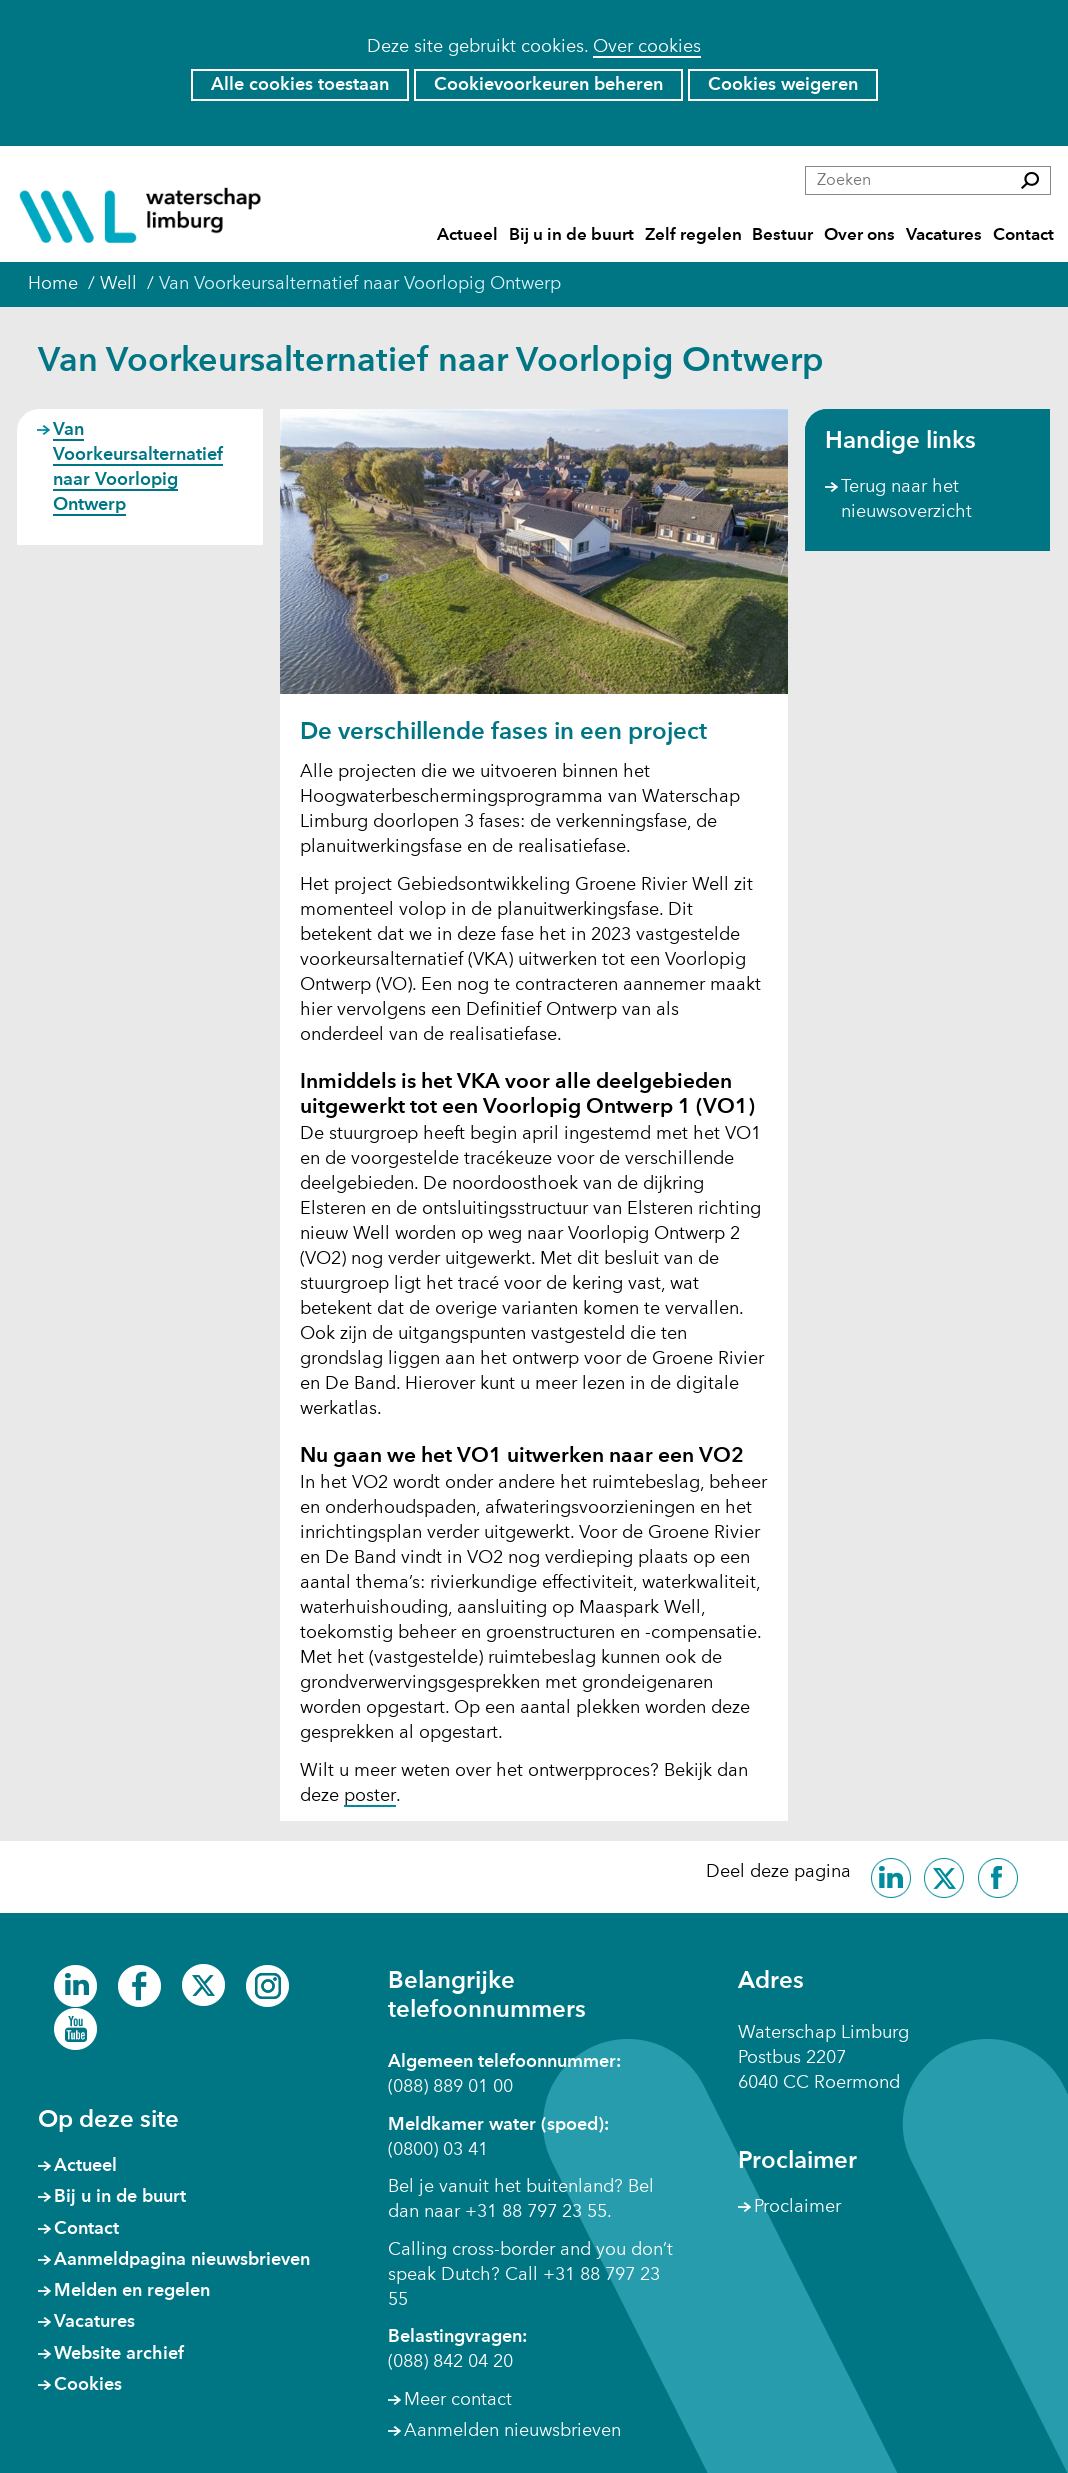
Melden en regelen (132, 2291)
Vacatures (944, 235)
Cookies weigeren (783, 85)
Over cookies (647, 47)
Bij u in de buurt (571, 235)
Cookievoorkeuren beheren (548, 85)
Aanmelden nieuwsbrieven (512, 2431)
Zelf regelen (693, 235)
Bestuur (782, 235)
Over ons (859, 235)
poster (370, 1797)
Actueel (467, 235)
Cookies (88, 2385)
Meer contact (458, 2400)
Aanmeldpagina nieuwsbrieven (182, 2260)
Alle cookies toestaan (300, 85)
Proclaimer (797, 2207)
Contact (1023, 235)
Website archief (119, 2354)
